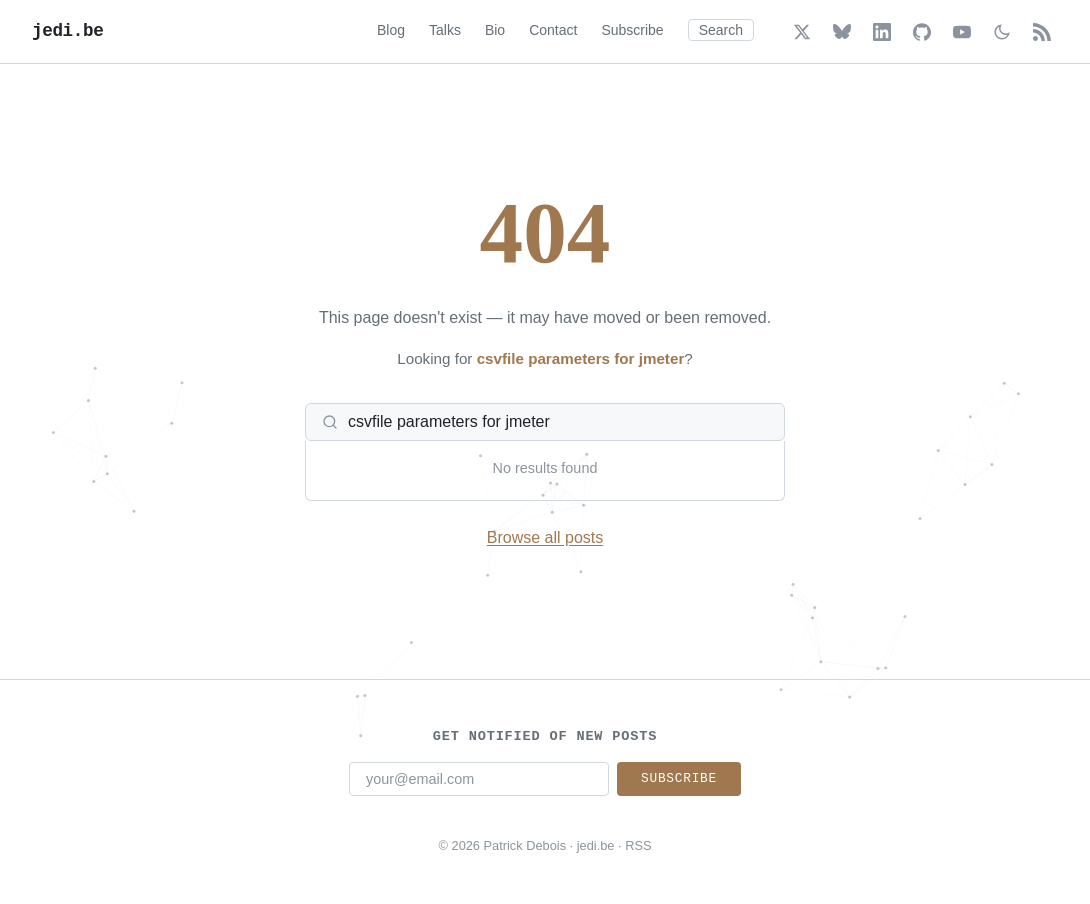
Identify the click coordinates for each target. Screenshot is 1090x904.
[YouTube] (962, 32)
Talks (445, 30)
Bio (495, 30)
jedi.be (67, 31)
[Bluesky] (842, 32)
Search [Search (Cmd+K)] (721, 30)
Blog (391, 30)
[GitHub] (922, 32)
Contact (553, 30)
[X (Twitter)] (802, 32)
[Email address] (479, 779)
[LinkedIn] (882, 32)
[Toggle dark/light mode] (1002, 32)
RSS (638, 845)
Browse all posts (545, 537)
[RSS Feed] (1042, 32)
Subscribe (632, 30)
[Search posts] (557, 422)
